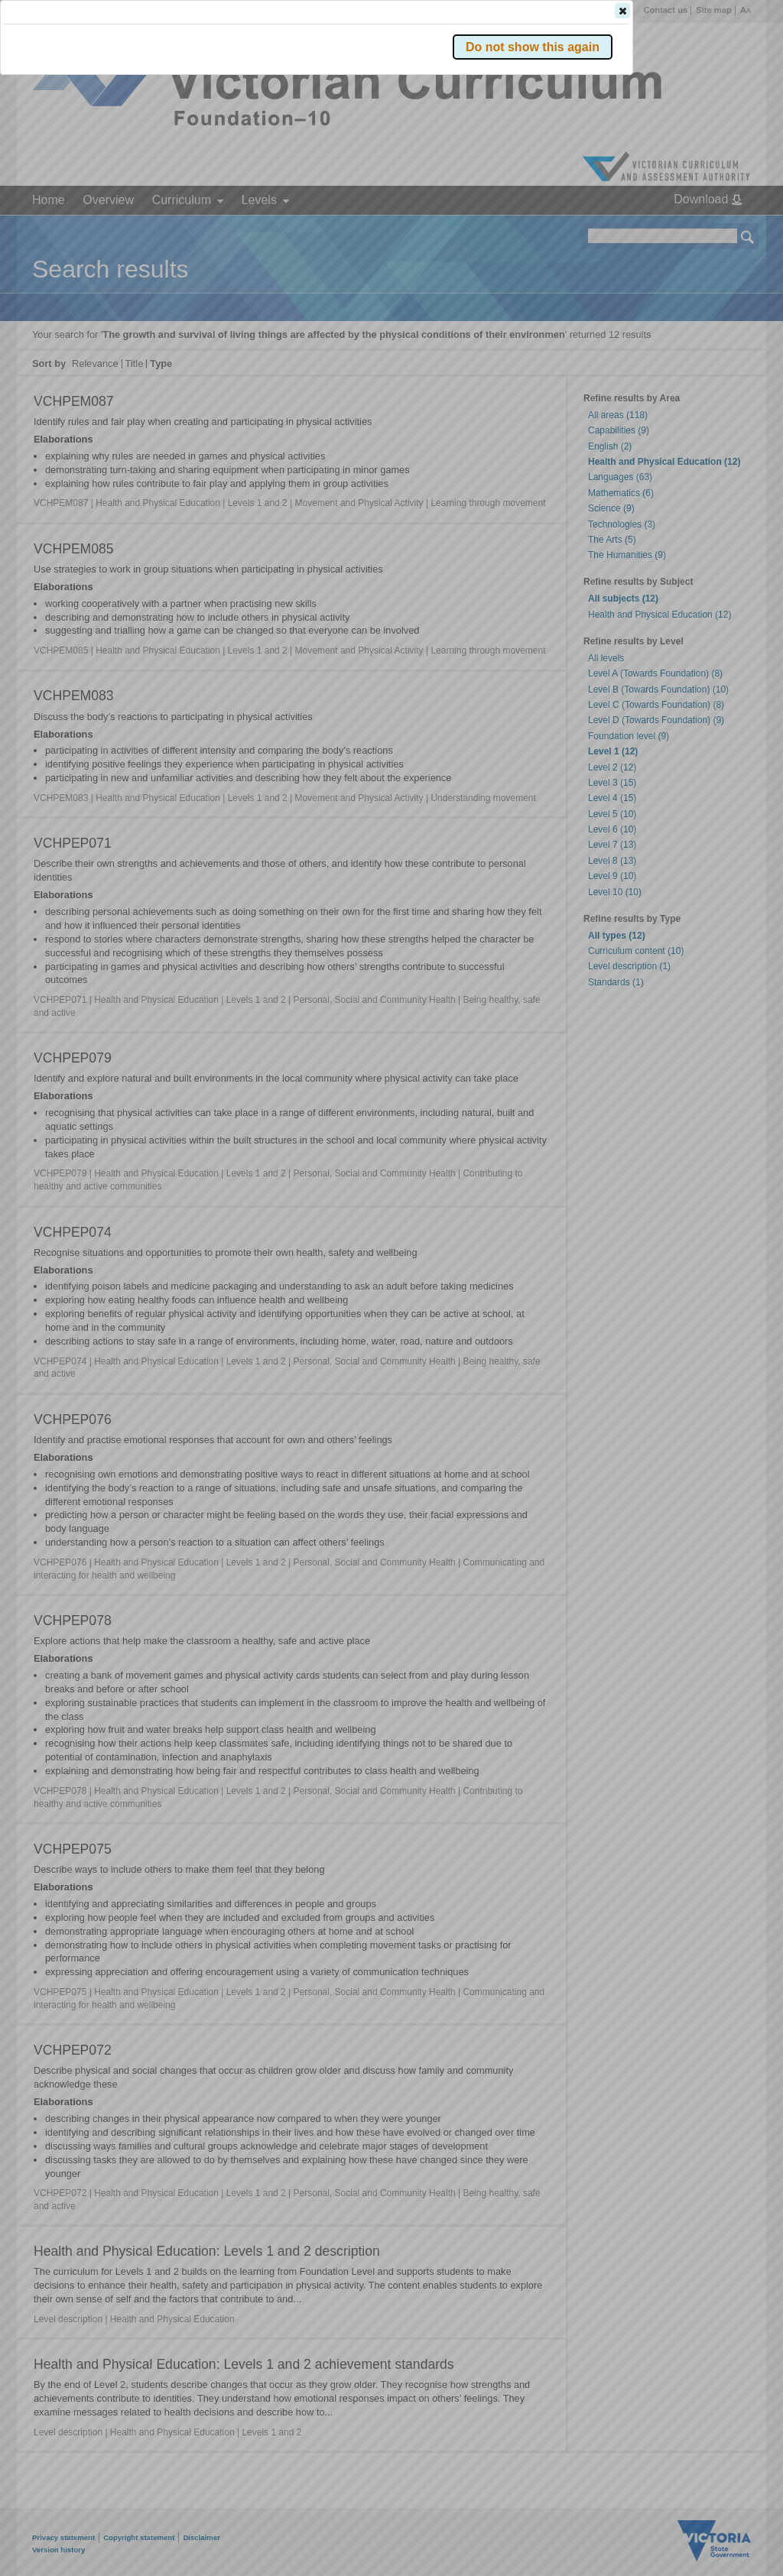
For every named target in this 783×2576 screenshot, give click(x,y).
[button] (721, 228)
